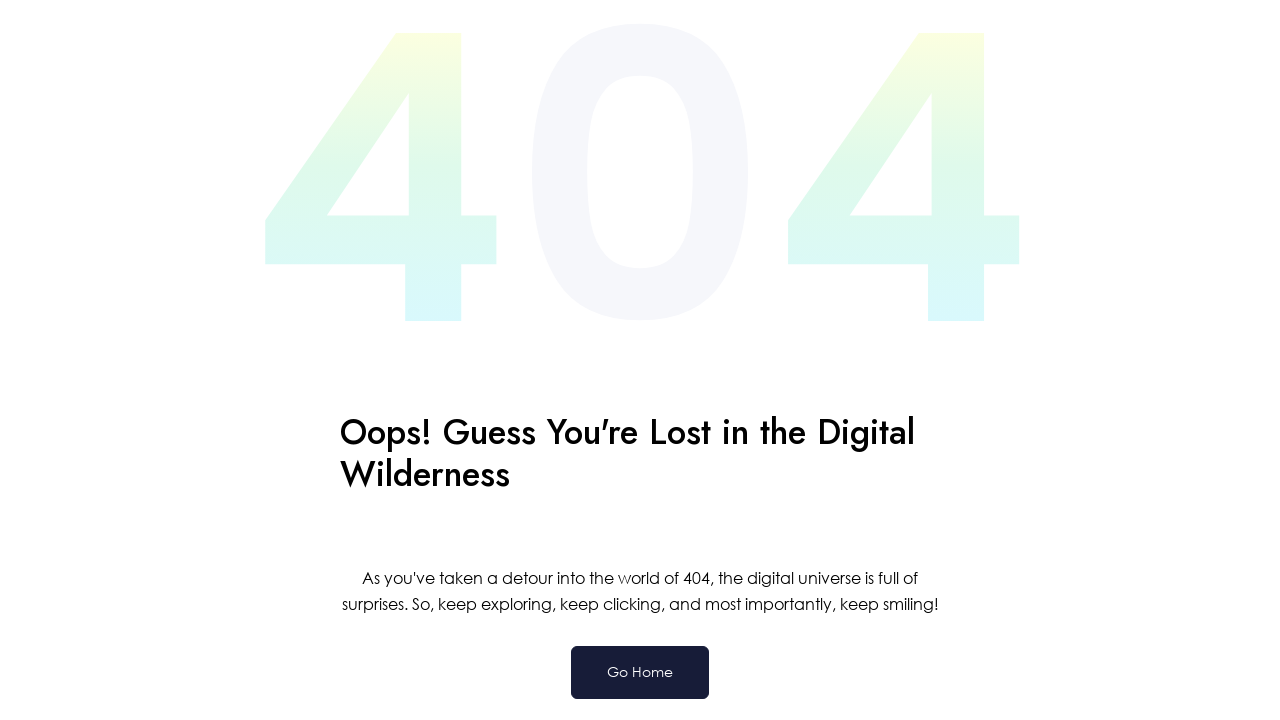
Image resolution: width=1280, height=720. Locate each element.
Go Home (640, 671)
